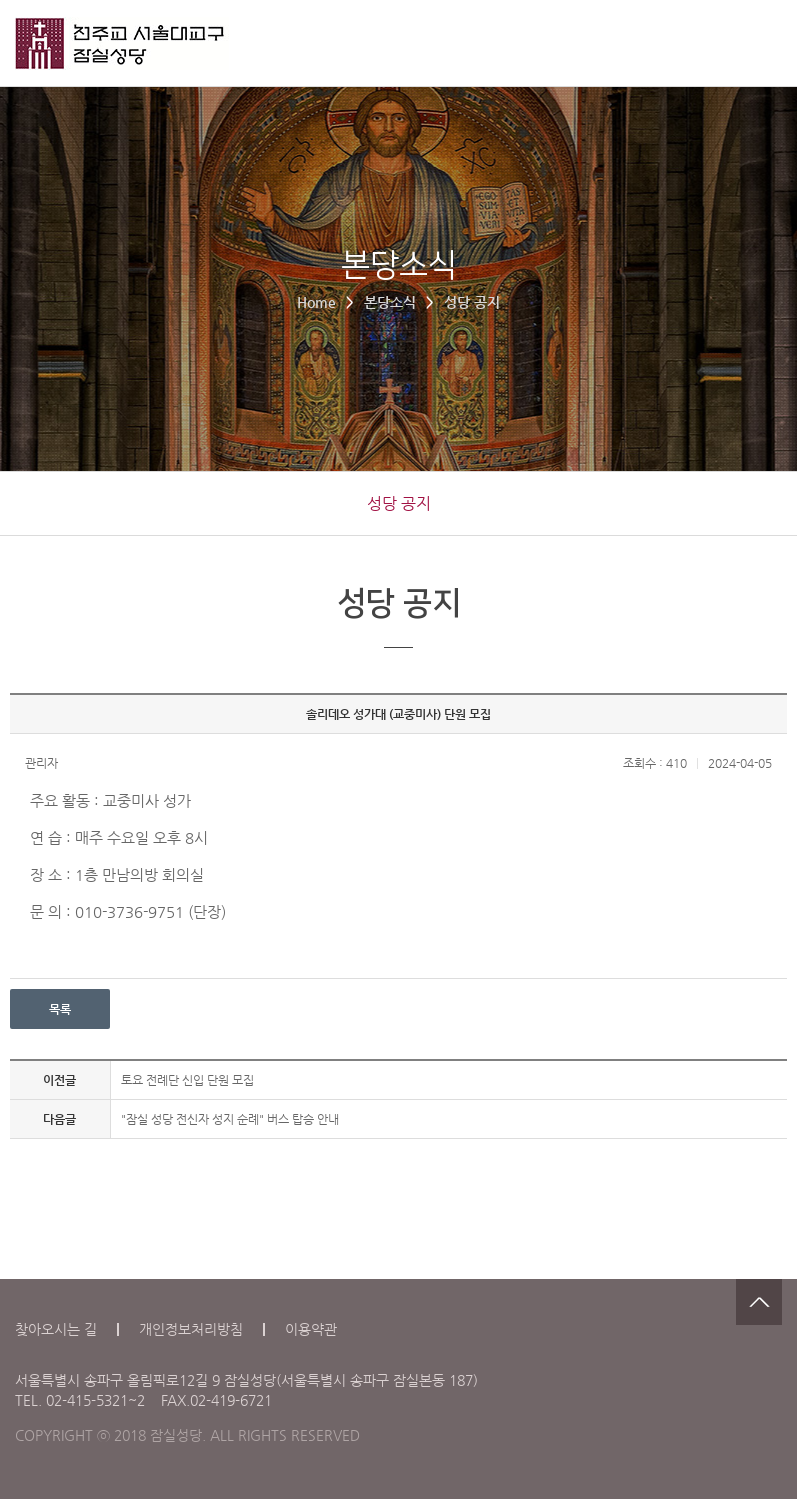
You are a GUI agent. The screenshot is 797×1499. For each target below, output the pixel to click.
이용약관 (311, 1329)
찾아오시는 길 (56, 1329)
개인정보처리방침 (191, 1329)
